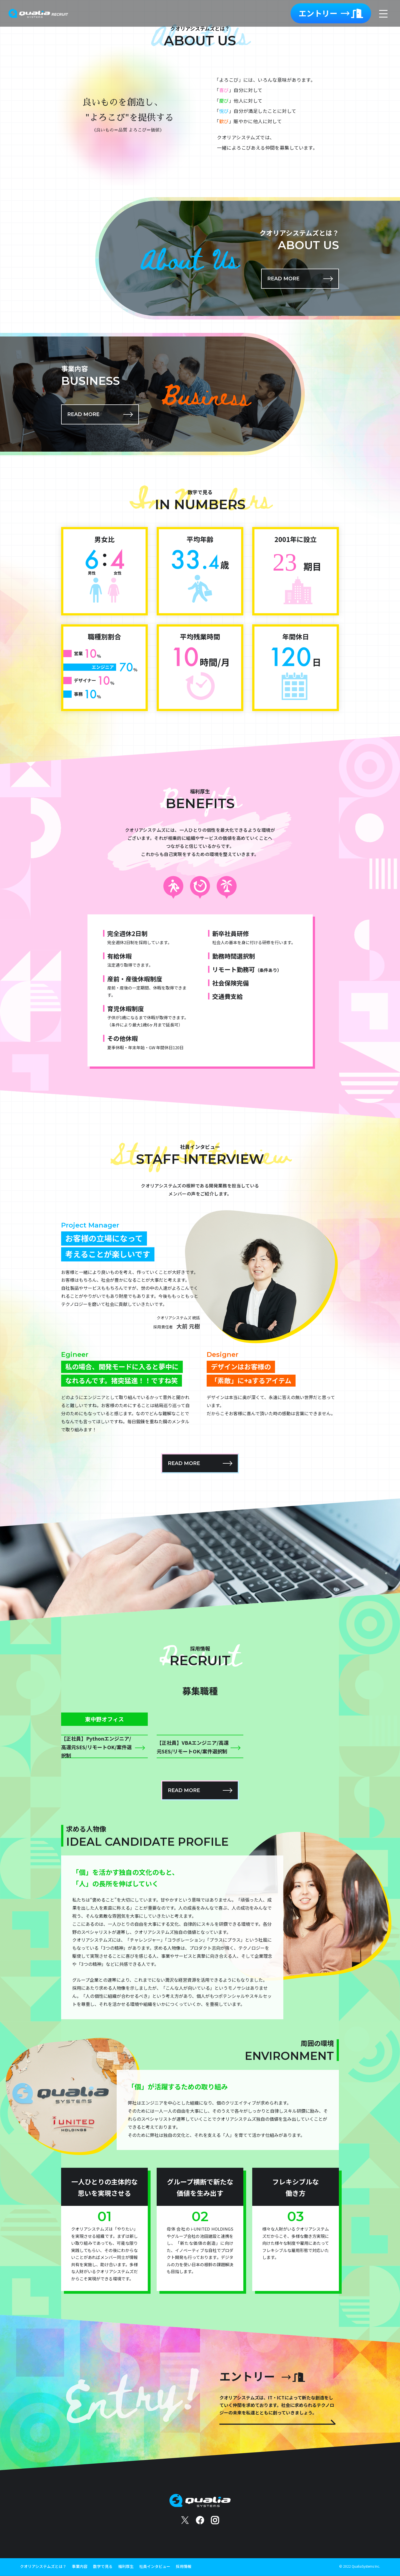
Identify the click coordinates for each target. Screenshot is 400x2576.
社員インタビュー (154, 2566)
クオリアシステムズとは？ (43, 2566)
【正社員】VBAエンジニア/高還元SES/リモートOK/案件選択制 (193, 1747)
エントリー (331, 13)
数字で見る (102, 2566)
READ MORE (283, 279)
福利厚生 (126, 2566)
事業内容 (80, 2566)
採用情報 (183, 2566)
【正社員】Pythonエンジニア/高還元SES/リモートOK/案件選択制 (96, 1747)
